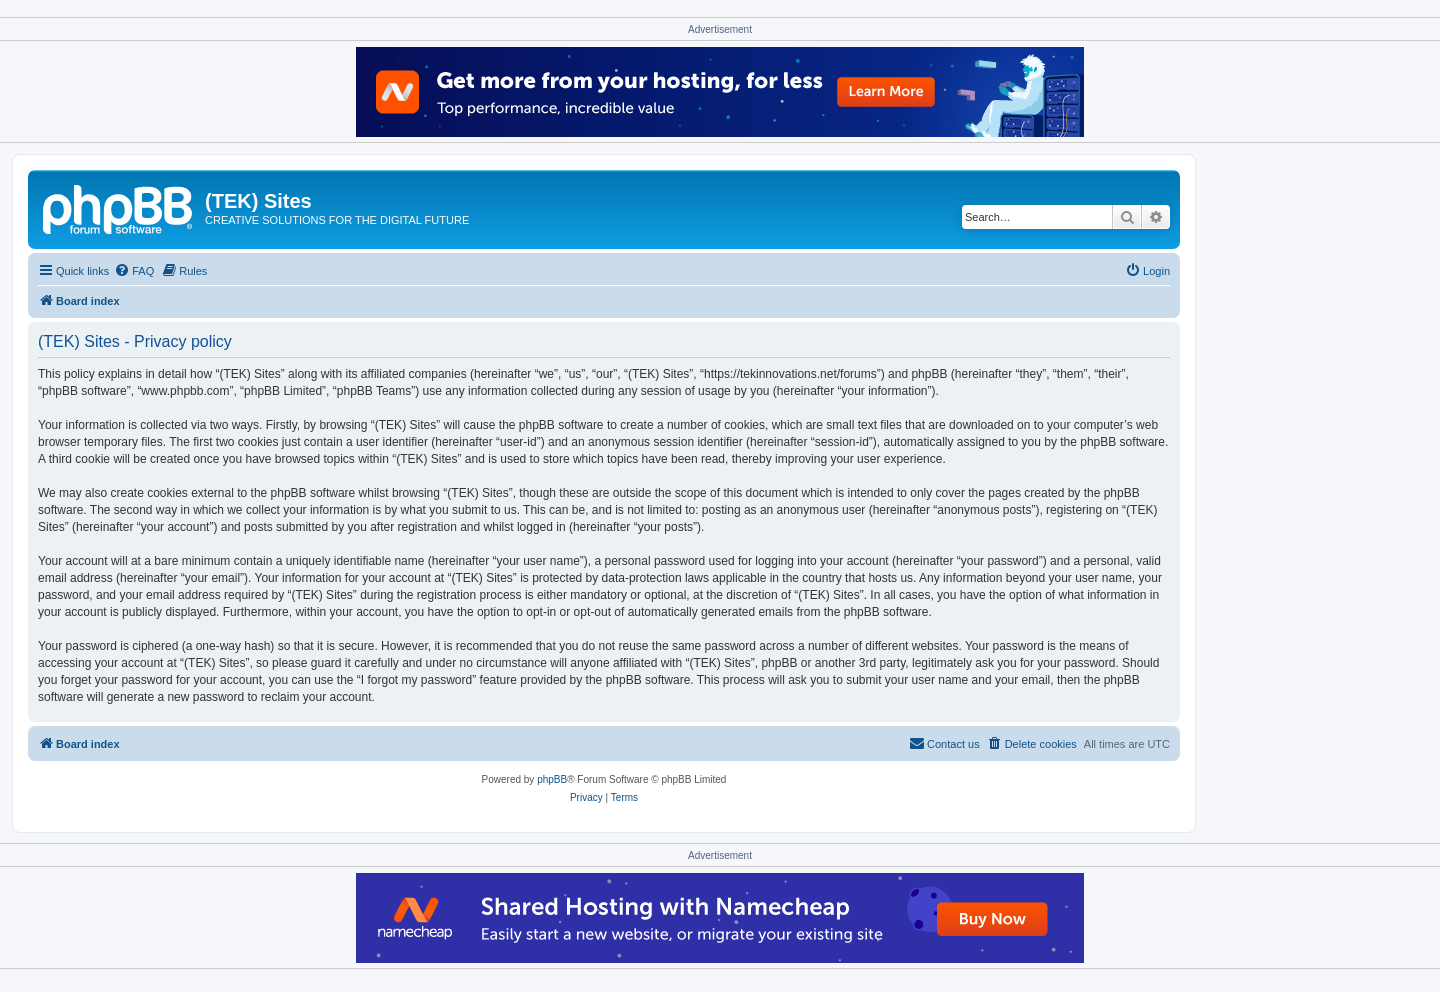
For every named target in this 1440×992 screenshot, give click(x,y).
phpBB (552, 779)
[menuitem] (134, 271)
